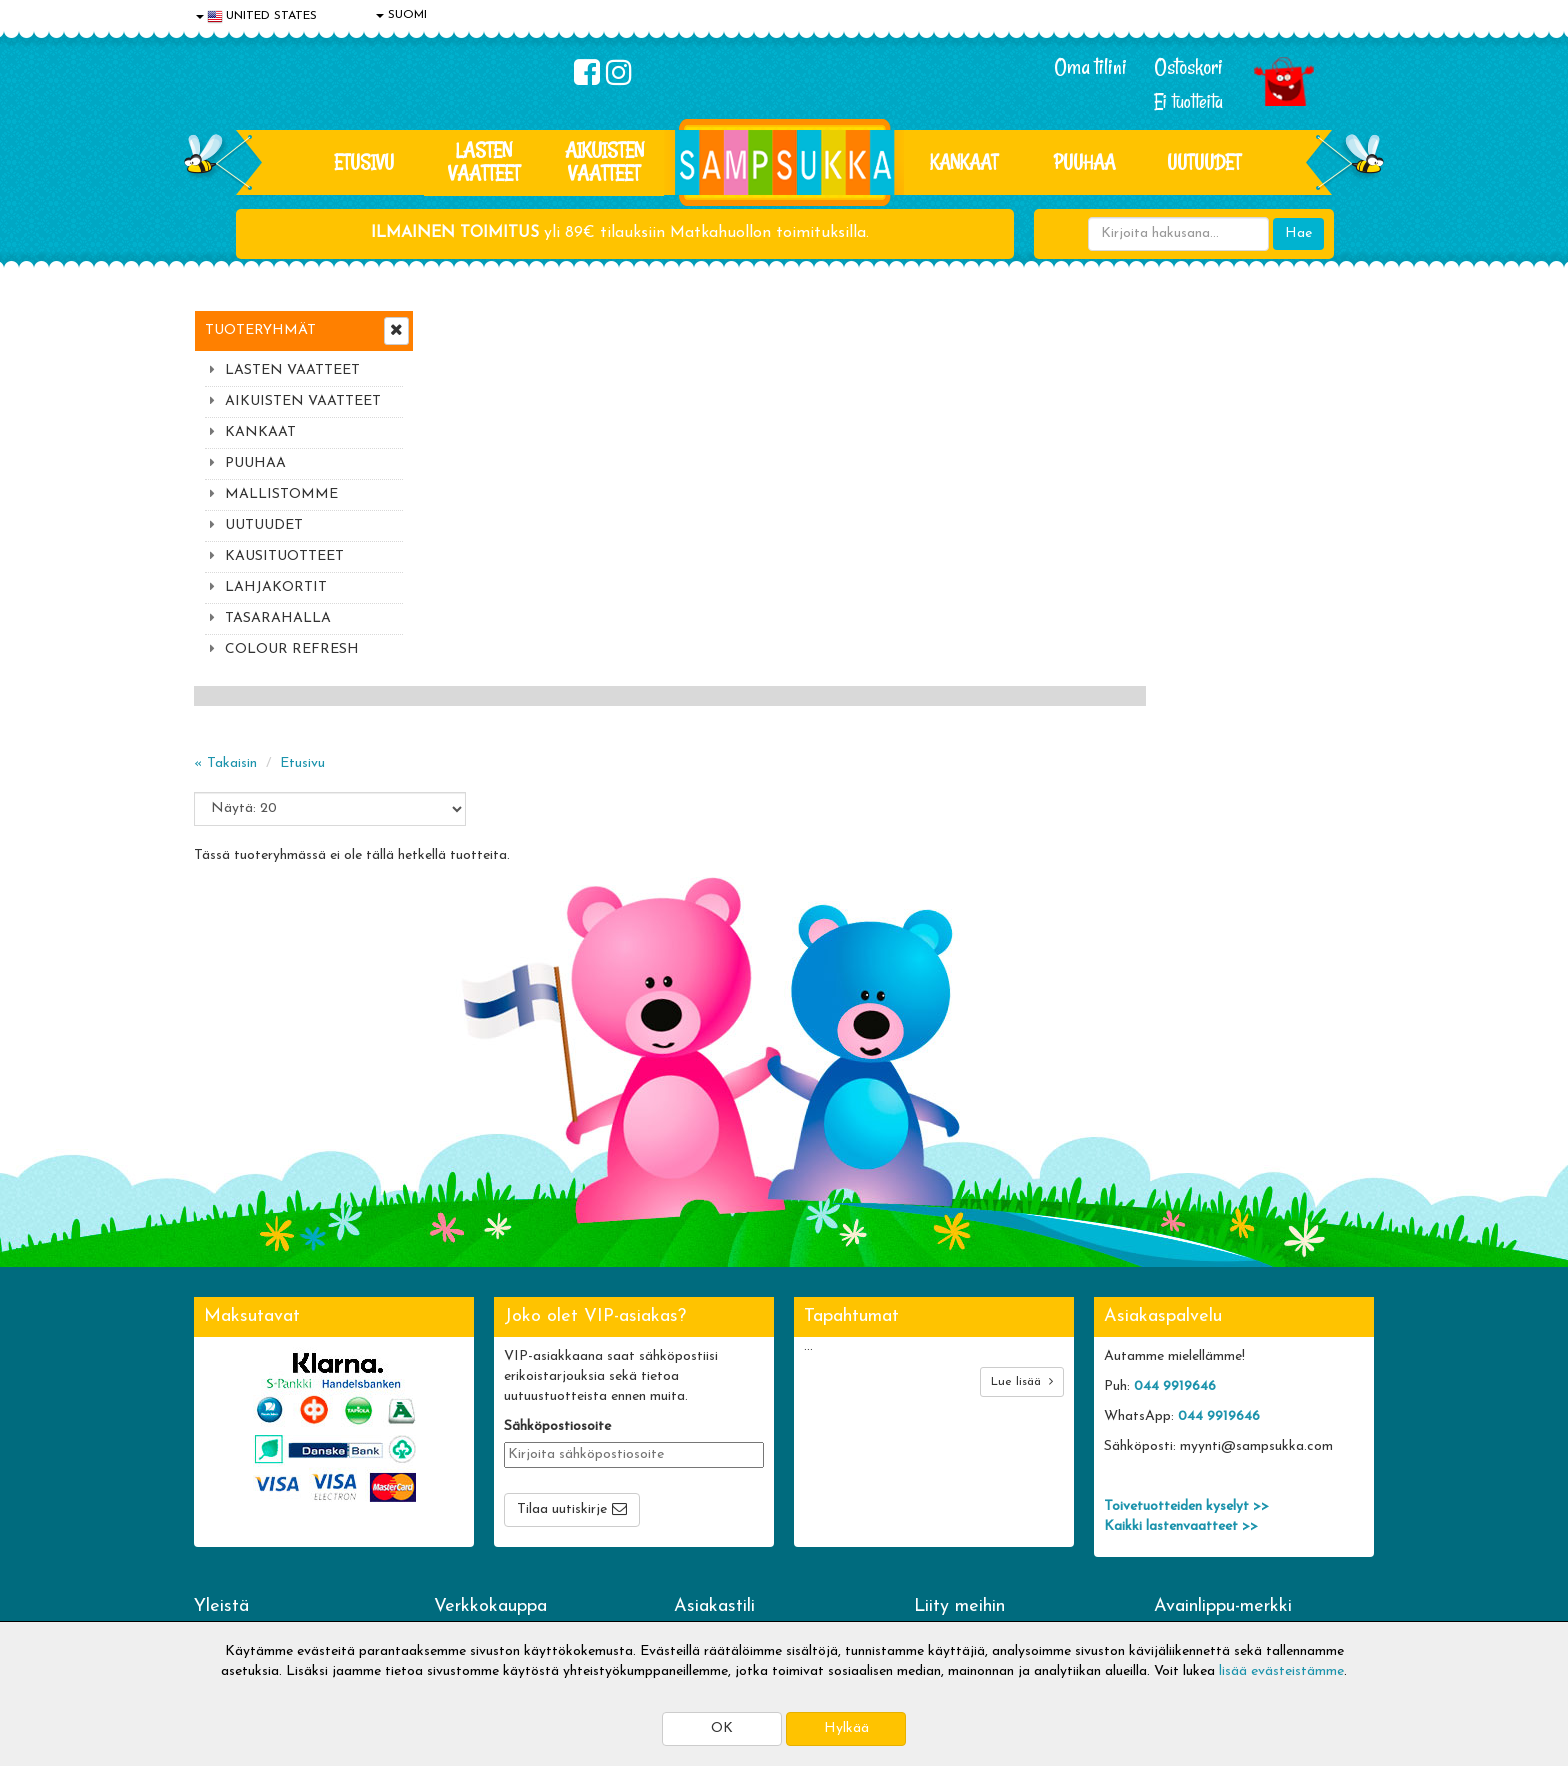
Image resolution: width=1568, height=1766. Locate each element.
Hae (1298, 233)
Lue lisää (1022, 1190)
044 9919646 (1175, 1195)
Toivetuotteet (480, 1510)
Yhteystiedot (237, 1510)
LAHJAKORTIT (276, 587)
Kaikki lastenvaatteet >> (1181, 1335)
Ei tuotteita (1188, 101)
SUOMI (401, 15)
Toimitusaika (476, 1450)
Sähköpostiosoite (557, 1235)
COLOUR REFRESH (292, 649)
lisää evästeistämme (1281, 1671)
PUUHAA (1084, 162)
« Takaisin (465, 387)
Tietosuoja (230, 1480)
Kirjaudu (703, 1450)
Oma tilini (1090, 67)
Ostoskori (1188, 67)
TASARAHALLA (278, 618)
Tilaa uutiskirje (562, 1318)
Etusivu (364, 162)
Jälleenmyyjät (239, 1600)
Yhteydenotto (240, 1540)
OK (722, 1728)
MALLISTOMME (281, 494)
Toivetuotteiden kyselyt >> (1186, 1315)
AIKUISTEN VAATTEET (604, 161)
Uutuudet (1204, 162)
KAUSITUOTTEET (284, 556)
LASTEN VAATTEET (484, 161)
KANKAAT (964, 162)
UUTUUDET (264, 525)
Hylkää (846, 1728)
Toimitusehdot (481, 1480)
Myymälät (229, 1570)
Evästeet (225, 1450)
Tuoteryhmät (260, 330)
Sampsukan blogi (729, 1510)
